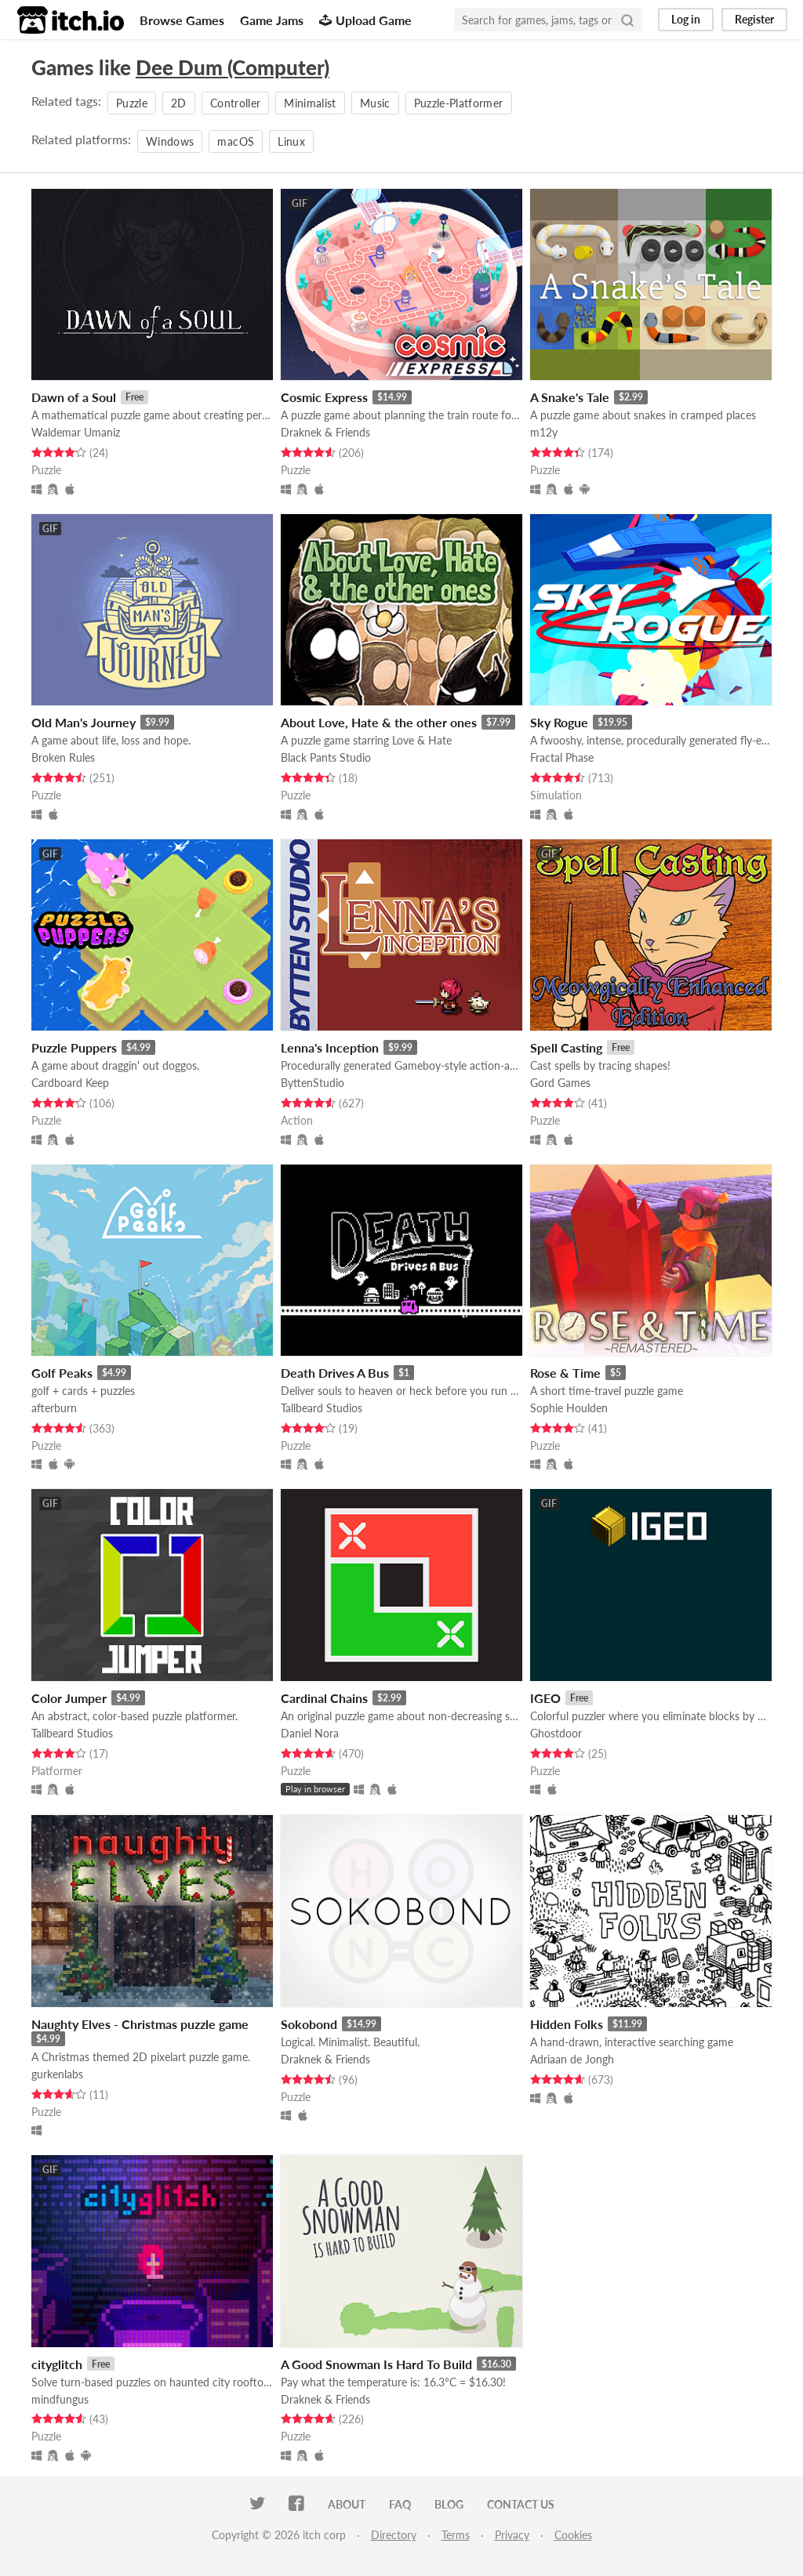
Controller (235, 103)
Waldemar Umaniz (75, 432)
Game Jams (271, 20)
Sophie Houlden (569, 1408)
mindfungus (60, 2399)
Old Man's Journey (83, 722)
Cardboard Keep (70, 1082)
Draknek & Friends (325, 432)
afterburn (54, 1408)
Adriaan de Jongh (572, 2059)
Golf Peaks (62, 1372)
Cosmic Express (324, 396)
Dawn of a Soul (73, 396)
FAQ (400, 2504)
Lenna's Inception (330, 1047)
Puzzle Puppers (74, 1047)
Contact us (520, 2504)
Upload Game (365, 20)
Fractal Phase (562, 757)
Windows (170, 141)
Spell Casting (566, 1047)
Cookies (573, 2535)
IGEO (545, 1697)
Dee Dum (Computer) (232, 67)
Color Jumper (69, 1697)
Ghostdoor (556, 1733)
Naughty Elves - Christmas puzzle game (140, 2023)
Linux (291, 141)
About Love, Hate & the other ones (379, 722)
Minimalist (310, 103)
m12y (544, 432)
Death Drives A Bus (335, 1372)
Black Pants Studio (326, 757)
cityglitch (56, 2364)
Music (375, 103)
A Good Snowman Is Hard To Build (376, 2364)
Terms (455, 2535)
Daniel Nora (310, 1733)
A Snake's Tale (569, 396)
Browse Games (182, 20)
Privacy (512, 2535)
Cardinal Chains (324, 1697)
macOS (235, 141)
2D (179, 103)
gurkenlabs (57, 2074)
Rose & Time (565, 1372)
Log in (685, 19)
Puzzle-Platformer (458, 103)
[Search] (627, 19)
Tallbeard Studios (321, 1408)
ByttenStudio (312, 1082)
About (346, 2504)
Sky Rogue (559, 722)
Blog (448, 2504)
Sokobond (309, 2023)
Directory (393, 2535)
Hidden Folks (566, 2023)
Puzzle (131, 103)
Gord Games (560, 1082)
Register (754, 19)
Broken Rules (63, 757)
